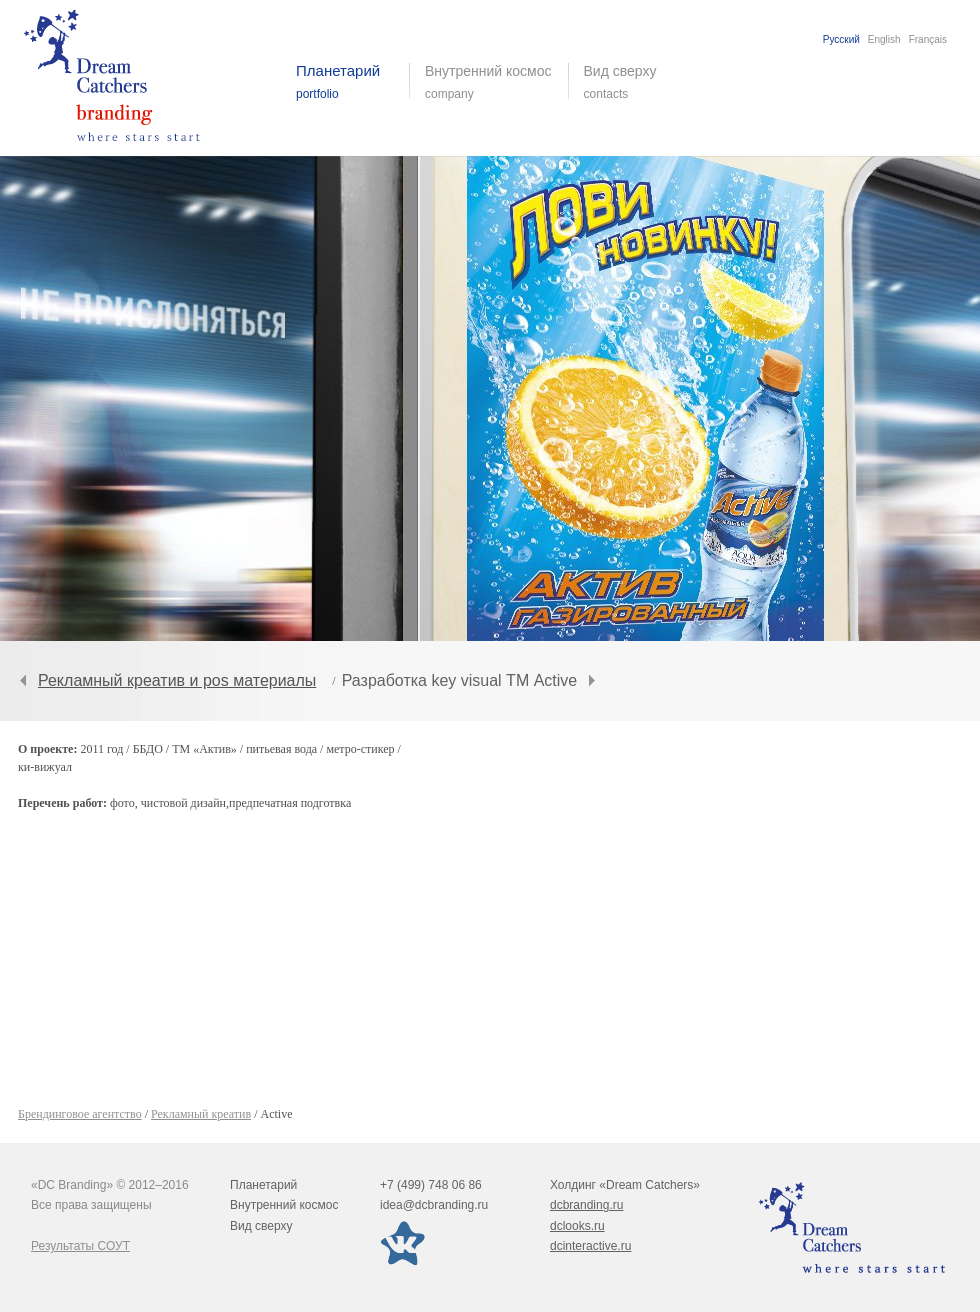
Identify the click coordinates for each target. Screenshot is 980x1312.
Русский (841, 39)
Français (928, 39)
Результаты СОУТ (80, 1246)
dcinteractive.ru (590, 1246)
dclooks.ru (577, 1226)
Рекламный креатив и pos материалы (177, 680)
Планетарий (263, 1185)
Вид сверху (632, 82)
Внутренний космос (284, 1205)
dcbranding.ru (586, 1205)
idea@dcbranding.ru (434, 1205)
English (884, 39)
